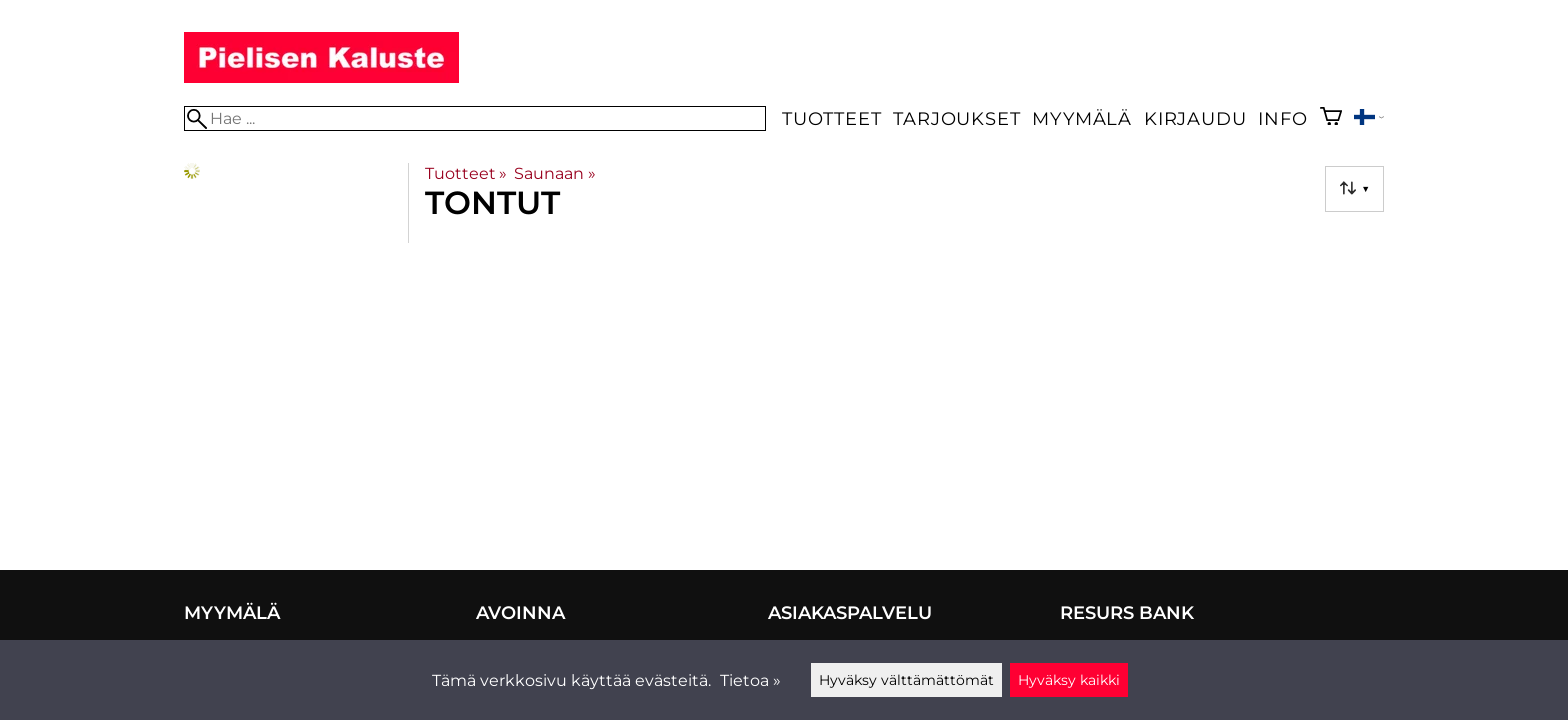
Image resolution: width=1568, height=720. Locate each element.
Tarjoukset (956, 118)
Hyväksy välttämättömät (906, 680)
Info (1282, 118)
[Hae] (475, 118)
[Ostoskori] (1331, 118)
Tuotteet (831, 118)
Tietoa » (750, 680)
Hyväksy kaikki (1069, 680)
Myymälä (1082, 118)
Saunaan (554, 173)
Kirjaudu (1195, 118)
